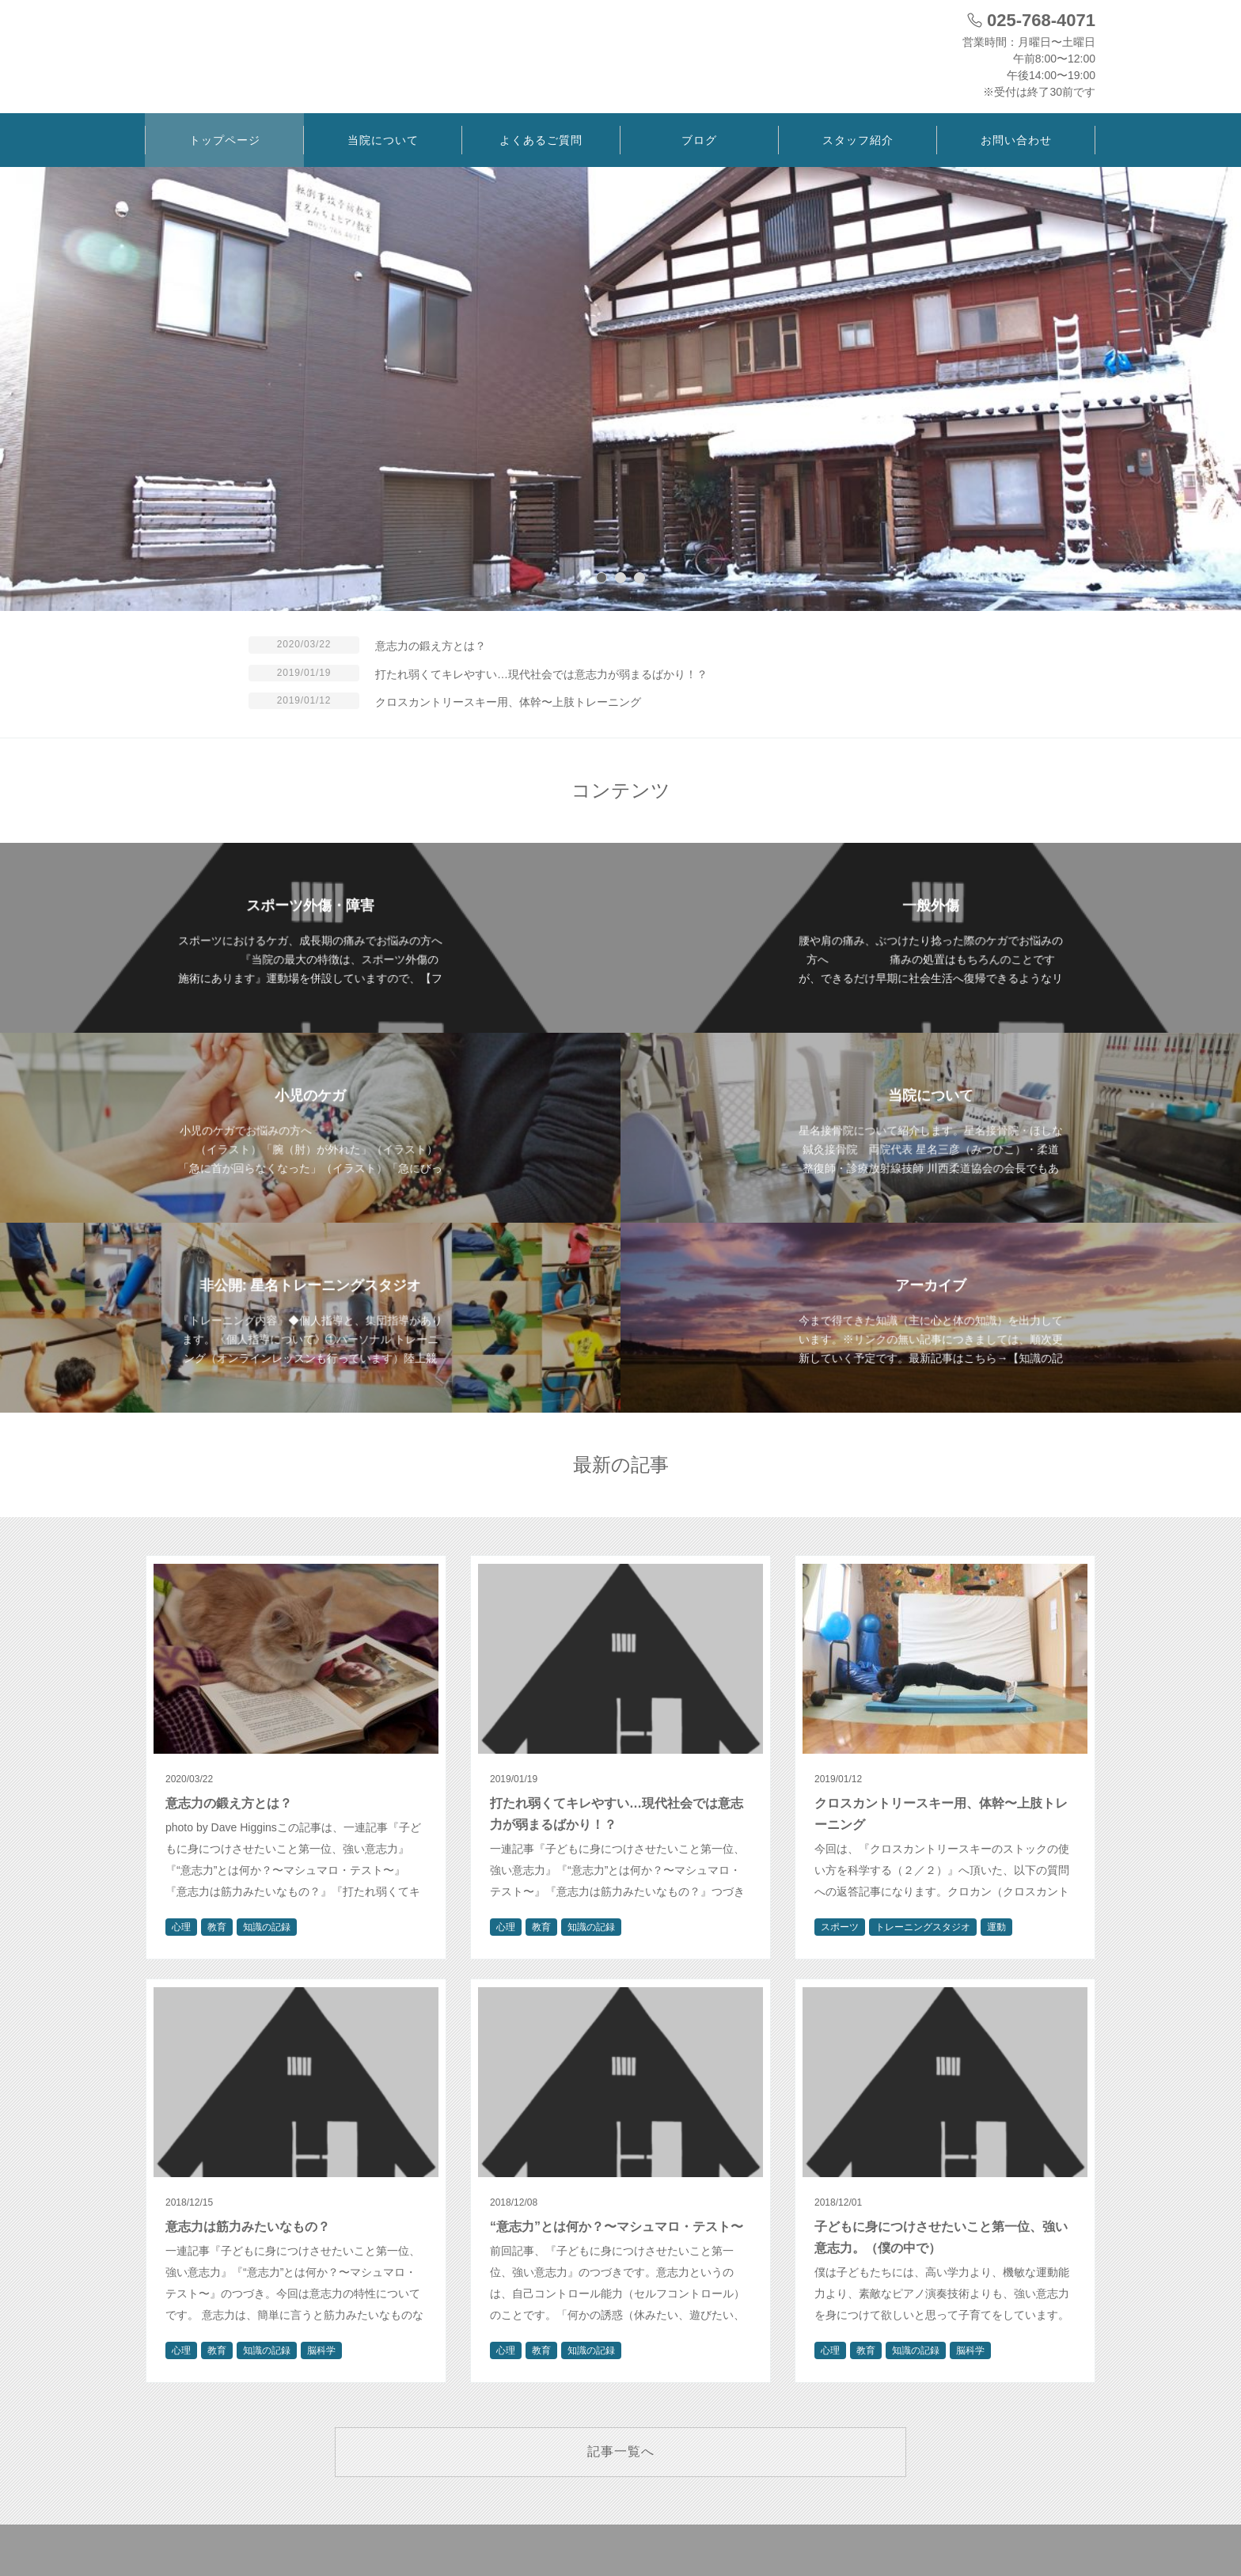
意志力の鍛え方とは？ (430, 645)
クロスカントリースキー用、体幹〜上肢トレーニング (508, 702)
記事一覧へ (621, 2451)
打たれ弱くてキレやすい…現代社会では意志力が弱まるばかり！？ (541, 674)
